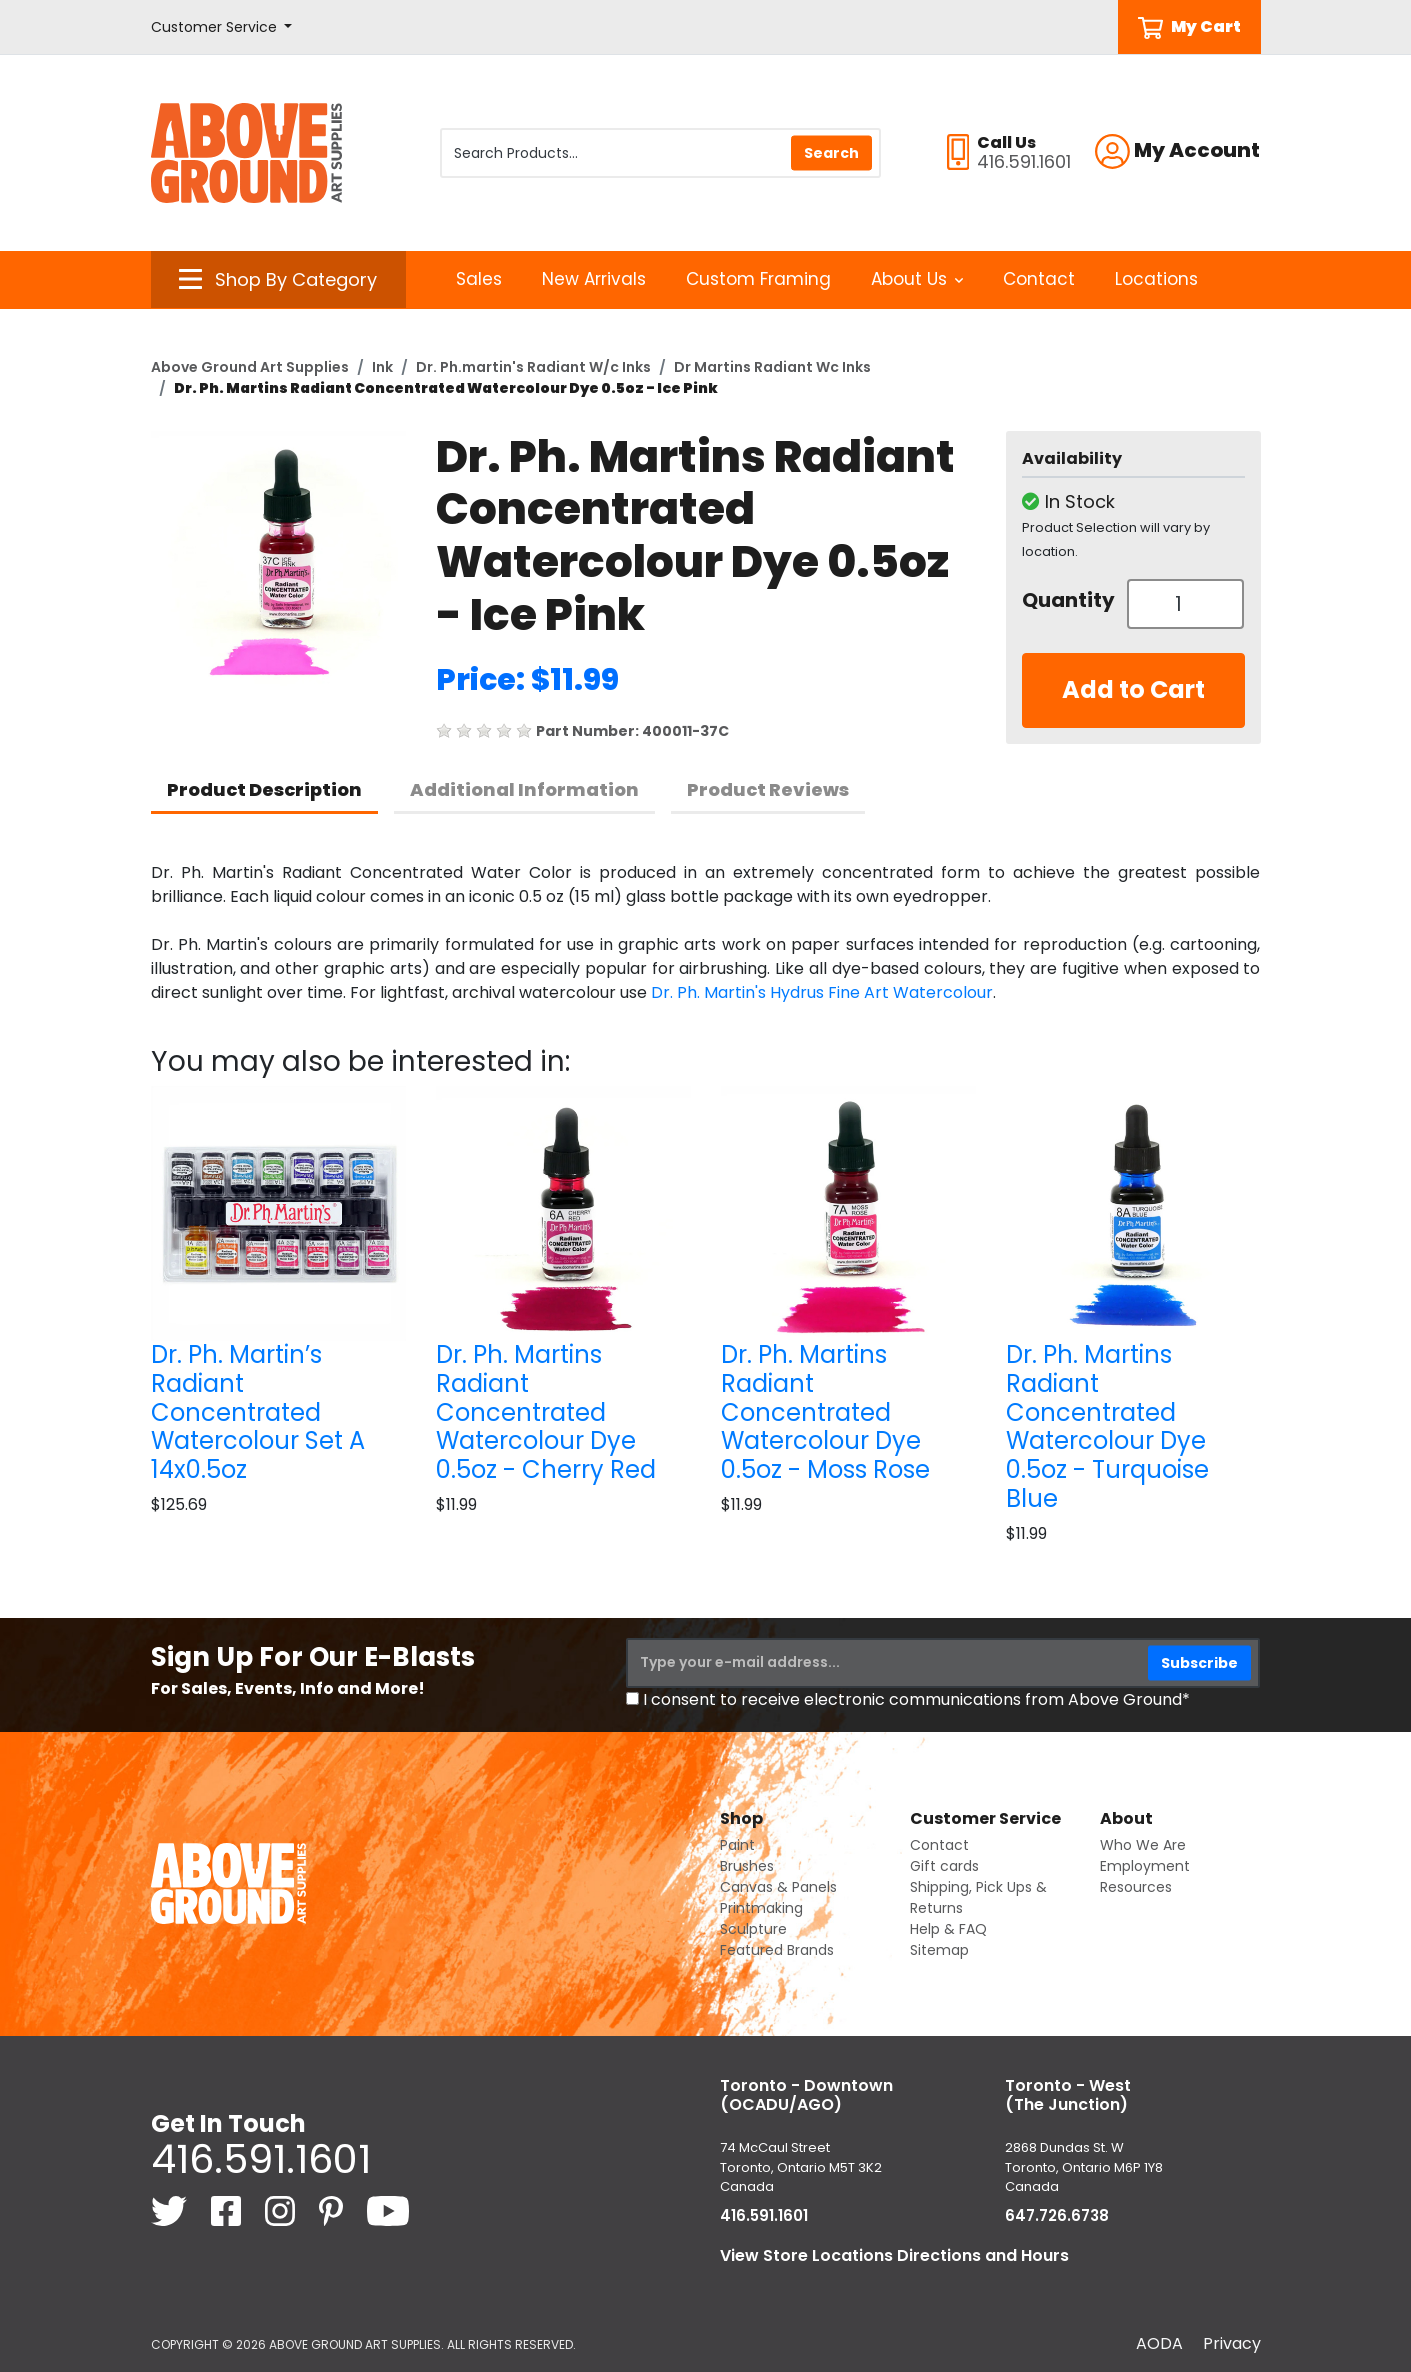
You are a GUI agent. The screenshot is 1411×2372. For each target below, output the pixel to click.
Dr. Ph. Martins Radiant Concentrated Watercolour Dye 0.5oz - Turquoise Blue (1107, 1426)
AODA (1159, 2343)
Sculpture (753, 1929)
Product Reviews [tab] (768, 789)
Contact (1039, 279)
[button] (222, 27)
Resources (1136, 1887)
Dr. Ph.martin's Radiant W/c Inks (533, 367)
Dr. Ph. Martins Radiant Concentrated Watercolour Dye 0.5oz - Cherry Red (546, 1412)
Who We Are (1143, 1845)
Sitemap (939, 1950)
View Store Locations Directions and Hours (894, 2255)
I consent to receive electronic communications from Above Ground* (916, 1699)
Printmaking (761, 1908)
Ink (382, 367)
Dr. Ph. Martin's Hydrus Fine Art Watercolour (822, 992)
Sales (479, 279)
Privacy (1232, 2343)
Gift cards (944, 1866)
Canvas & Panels (778, 1887)
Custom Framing (758, 279)
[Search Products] (660, 153)
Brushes (747, 1866)
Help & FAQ (948, 1929)
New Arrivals (594, 279)
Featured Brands (777, 1950)
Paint (737, 1845)
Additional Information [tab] (524, 789)
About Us (917, 279)
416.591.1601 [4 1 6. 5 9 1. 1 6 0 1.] (261, 2159)
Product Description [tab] (264, 789)
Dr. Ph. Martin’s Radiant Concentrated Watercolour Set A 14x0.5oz (258, 1412)
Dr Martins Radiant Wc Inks (772, 367)
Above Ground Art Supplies (250, 367)
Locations (1156, 279)
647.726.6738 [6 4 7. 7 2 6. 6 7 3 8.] (1057, 2215)
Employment (1145, 1866)
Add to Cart (1133, 689)
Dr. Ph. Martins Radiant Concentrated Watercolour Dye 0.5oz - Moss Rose (825, 1412)
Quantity (1067, 600)
